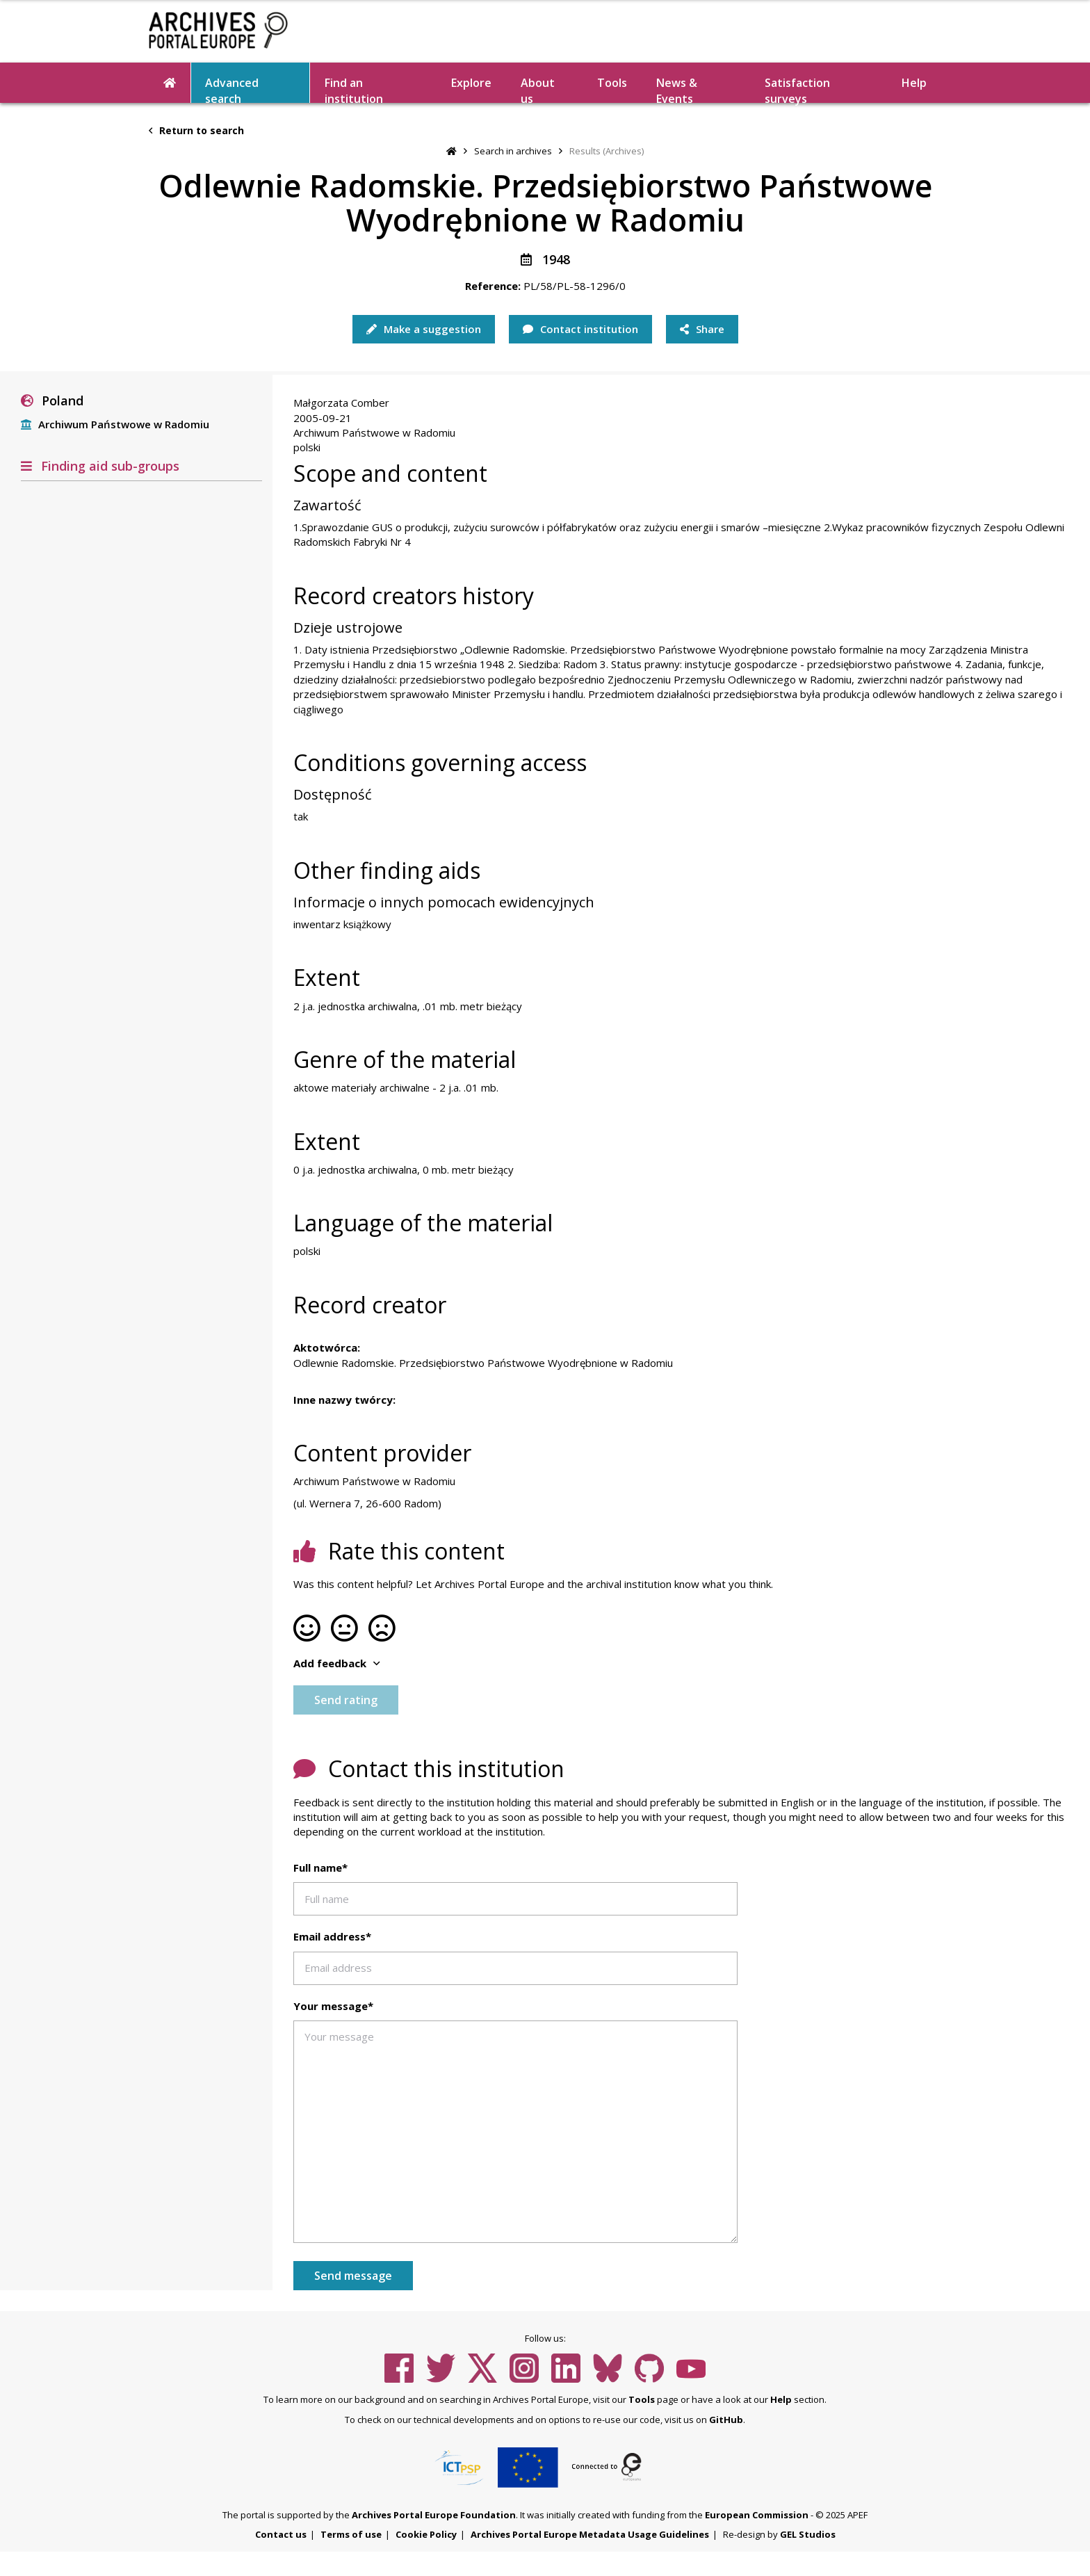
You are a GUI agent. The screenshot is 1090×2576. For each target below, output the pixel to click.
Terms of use (351, 2534)
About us (538, 89)
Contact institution (580, 329)
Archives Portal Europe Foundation (434, 2515)
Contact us (281, 2534)
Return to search (196, 130)
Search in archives (513, 151)
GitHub (726, 2419)
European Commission (756, 2515)
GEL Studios (808, 2534)
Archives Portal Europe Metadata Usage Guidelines (590, 2534)
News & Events (676, 89)
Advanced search (232, 89)
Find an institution (354, 89)
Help (914, 82)
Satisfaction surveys (797, 89)
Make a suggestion (423, 329)
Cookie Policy (426, 2534)
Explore (471, 82)
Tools (612, 82)
